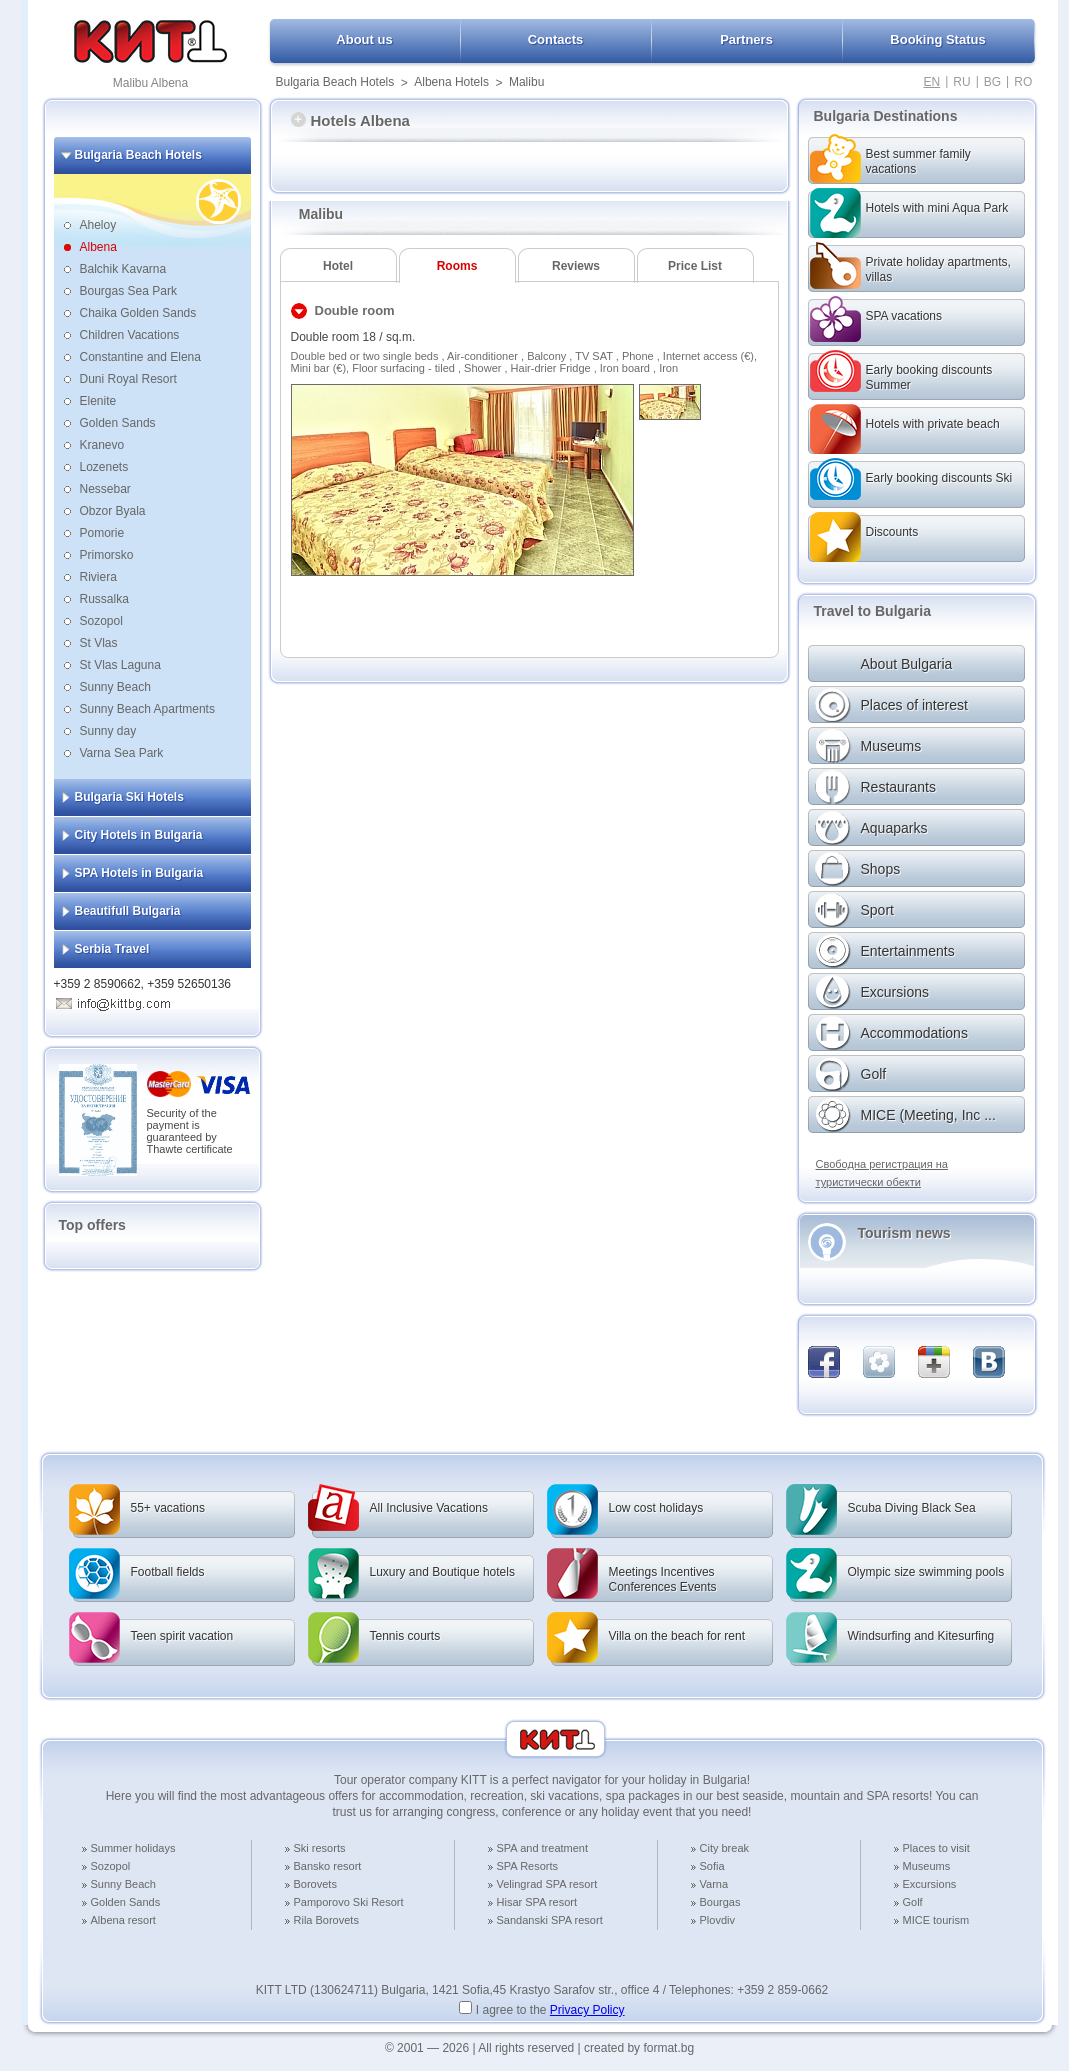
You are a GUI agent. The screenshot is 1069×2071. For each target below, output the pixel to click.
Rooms (457, 266)
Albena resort (123, 1920)
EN (932, 82)
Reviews (576, 266)
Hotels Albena (350, 120)
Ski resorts (320, 1848)
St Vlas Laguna (120, 665)
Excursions (930, 1884)
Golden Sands (118, 423)
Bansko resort (328, 1866)
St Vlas (99, 643)
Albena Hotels (451, 82)
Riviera (98, 577)
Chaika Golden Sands (138, 313)
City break (725, 1848)
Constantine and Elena (140, 357)
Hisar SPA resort (537, 1902)
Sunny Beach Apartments (147, 709)
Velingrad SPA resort (547, 1884)
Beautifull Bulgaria (128, 911)
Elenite (98, 401)
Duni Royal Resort (128, 379)
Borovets (315, 1884)
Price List (695, 266)
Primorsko (107, 555)
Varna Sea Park (122, 753)
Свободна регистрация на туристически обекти (882, 1173)
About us (364, 39)
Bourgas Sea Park (128, 291)
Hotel (338, 266)
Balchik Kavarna (123, 269)
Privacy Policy (587, 2010)
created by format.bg (639, 2048)
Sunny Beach (115, 687)
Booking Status (937, 39)
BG (992, 82)
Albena (98, 247)
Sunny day (108, 731)
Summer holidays (133, 1848)
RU (961, 82)
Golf (913, 1902)
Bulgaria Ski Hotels (129, 797)
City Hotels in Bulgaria (139, 835)
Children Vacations (130, 335)
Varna (714, 1884)
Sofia (712, 1866)
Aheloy (98, 225)
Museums (927, 1866)
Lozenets (104, 467)
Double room (355, 310)
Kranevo (102, 445)
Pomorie (102, 533)
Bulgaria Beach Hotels (335, 82)
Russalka (104, 599)
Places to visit (936, 1848)
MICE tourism (936, 1920)
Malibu (526, 82)
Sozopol (101, 621)
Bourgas (720, 1902)
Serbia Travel (112, 949)
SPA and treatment (543, 1848)
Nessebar (105, 489)
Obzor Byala (113, 511)
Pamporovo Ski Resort (349, 1902)
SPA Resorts (528, 1866)
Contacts (556, 39)
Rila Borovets (326, 1920)
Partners (746, 39)
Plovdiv (717, 1920)
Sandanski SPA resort (550, 1920)
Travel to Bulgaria (872, 611)
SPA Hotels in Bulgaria (139, 873)
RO (1023, 82)
